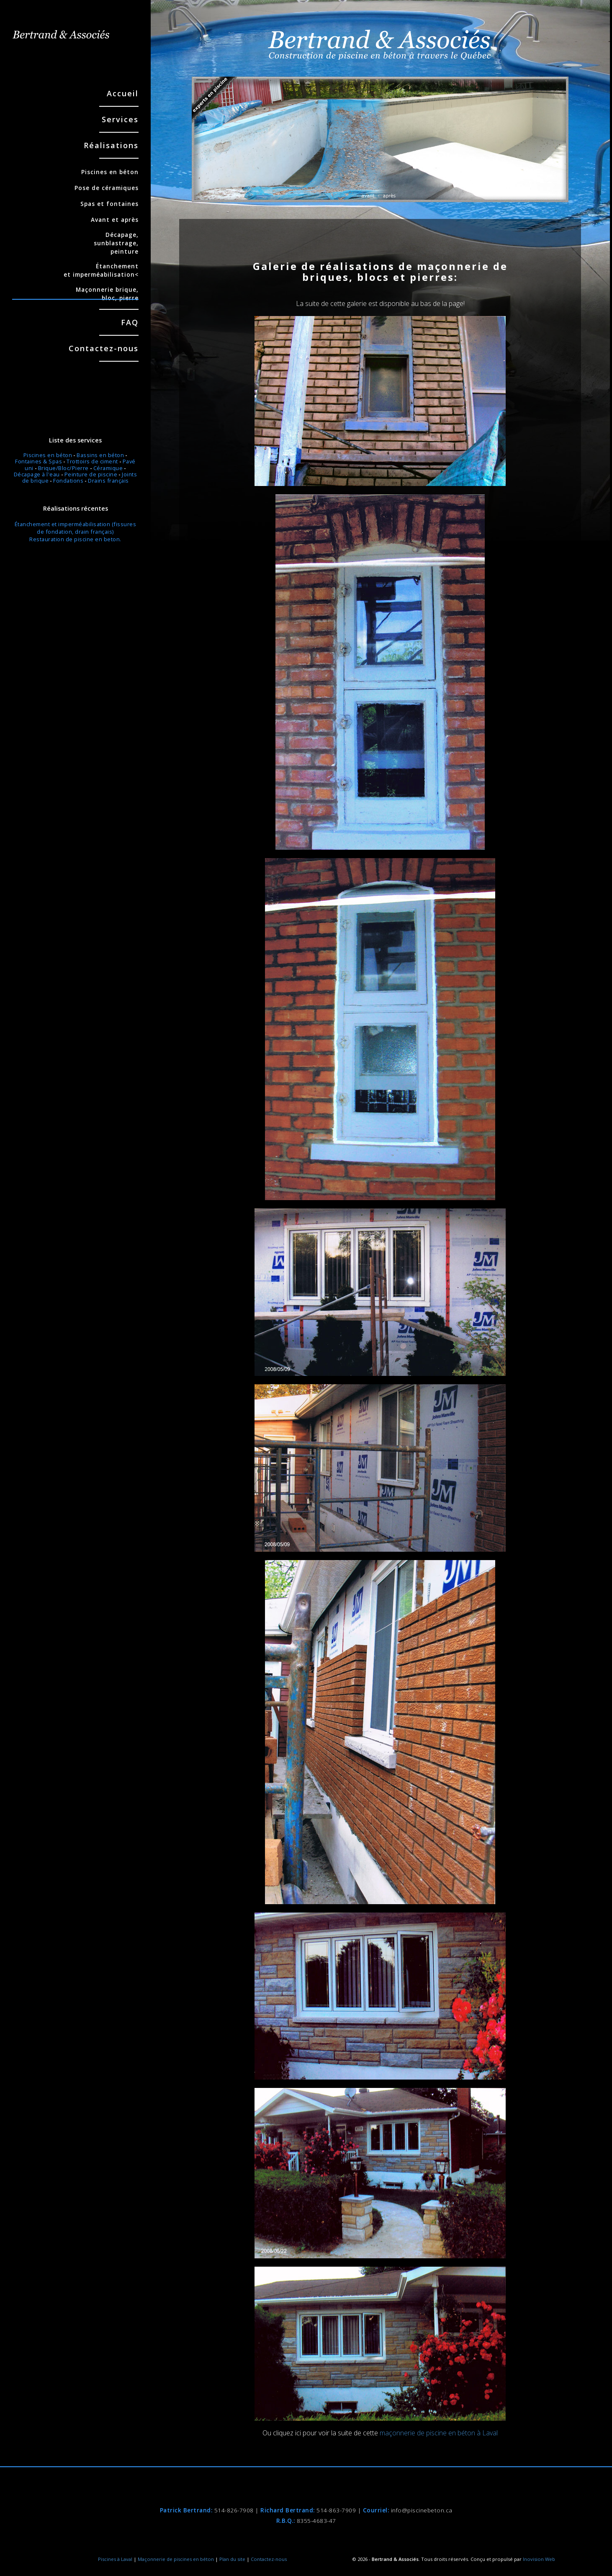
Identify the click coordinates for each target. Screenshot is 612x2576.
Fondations (68, 480)
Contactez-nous (104, 348)
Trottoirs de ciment (92, 461)
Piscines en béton (110, 172)
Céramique (108, 468)
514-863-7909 (336, 2510)
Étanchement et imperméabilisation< (101, 270)
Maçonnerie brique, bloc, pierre (75, 293)
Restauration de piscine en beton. (75, 539)
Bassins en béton (100, 455)
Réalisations (111, 145)
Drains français (108, 480)
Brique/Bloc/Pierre (63, 468)
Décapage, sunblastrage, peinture (116, 243)
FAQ (130, 322)
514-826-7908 (234, 2510)
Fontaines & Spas (38, 461)
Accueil (123, 93)
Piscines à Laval (115, 2559)
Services (120, 119)
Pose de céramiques (107, 188)
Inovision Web (539, 2559)
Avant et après (115, 220)
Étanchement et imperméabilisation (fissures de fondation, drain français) (75, 527)
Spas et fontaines (109, 204)
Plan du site (232, 2559)
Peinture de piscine (91, 474)
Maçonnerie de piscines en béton (176, 2559)
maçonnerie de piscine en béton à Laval (439, 2432)
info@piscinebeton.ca (422, 2510)
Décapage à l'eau (37, 474)
